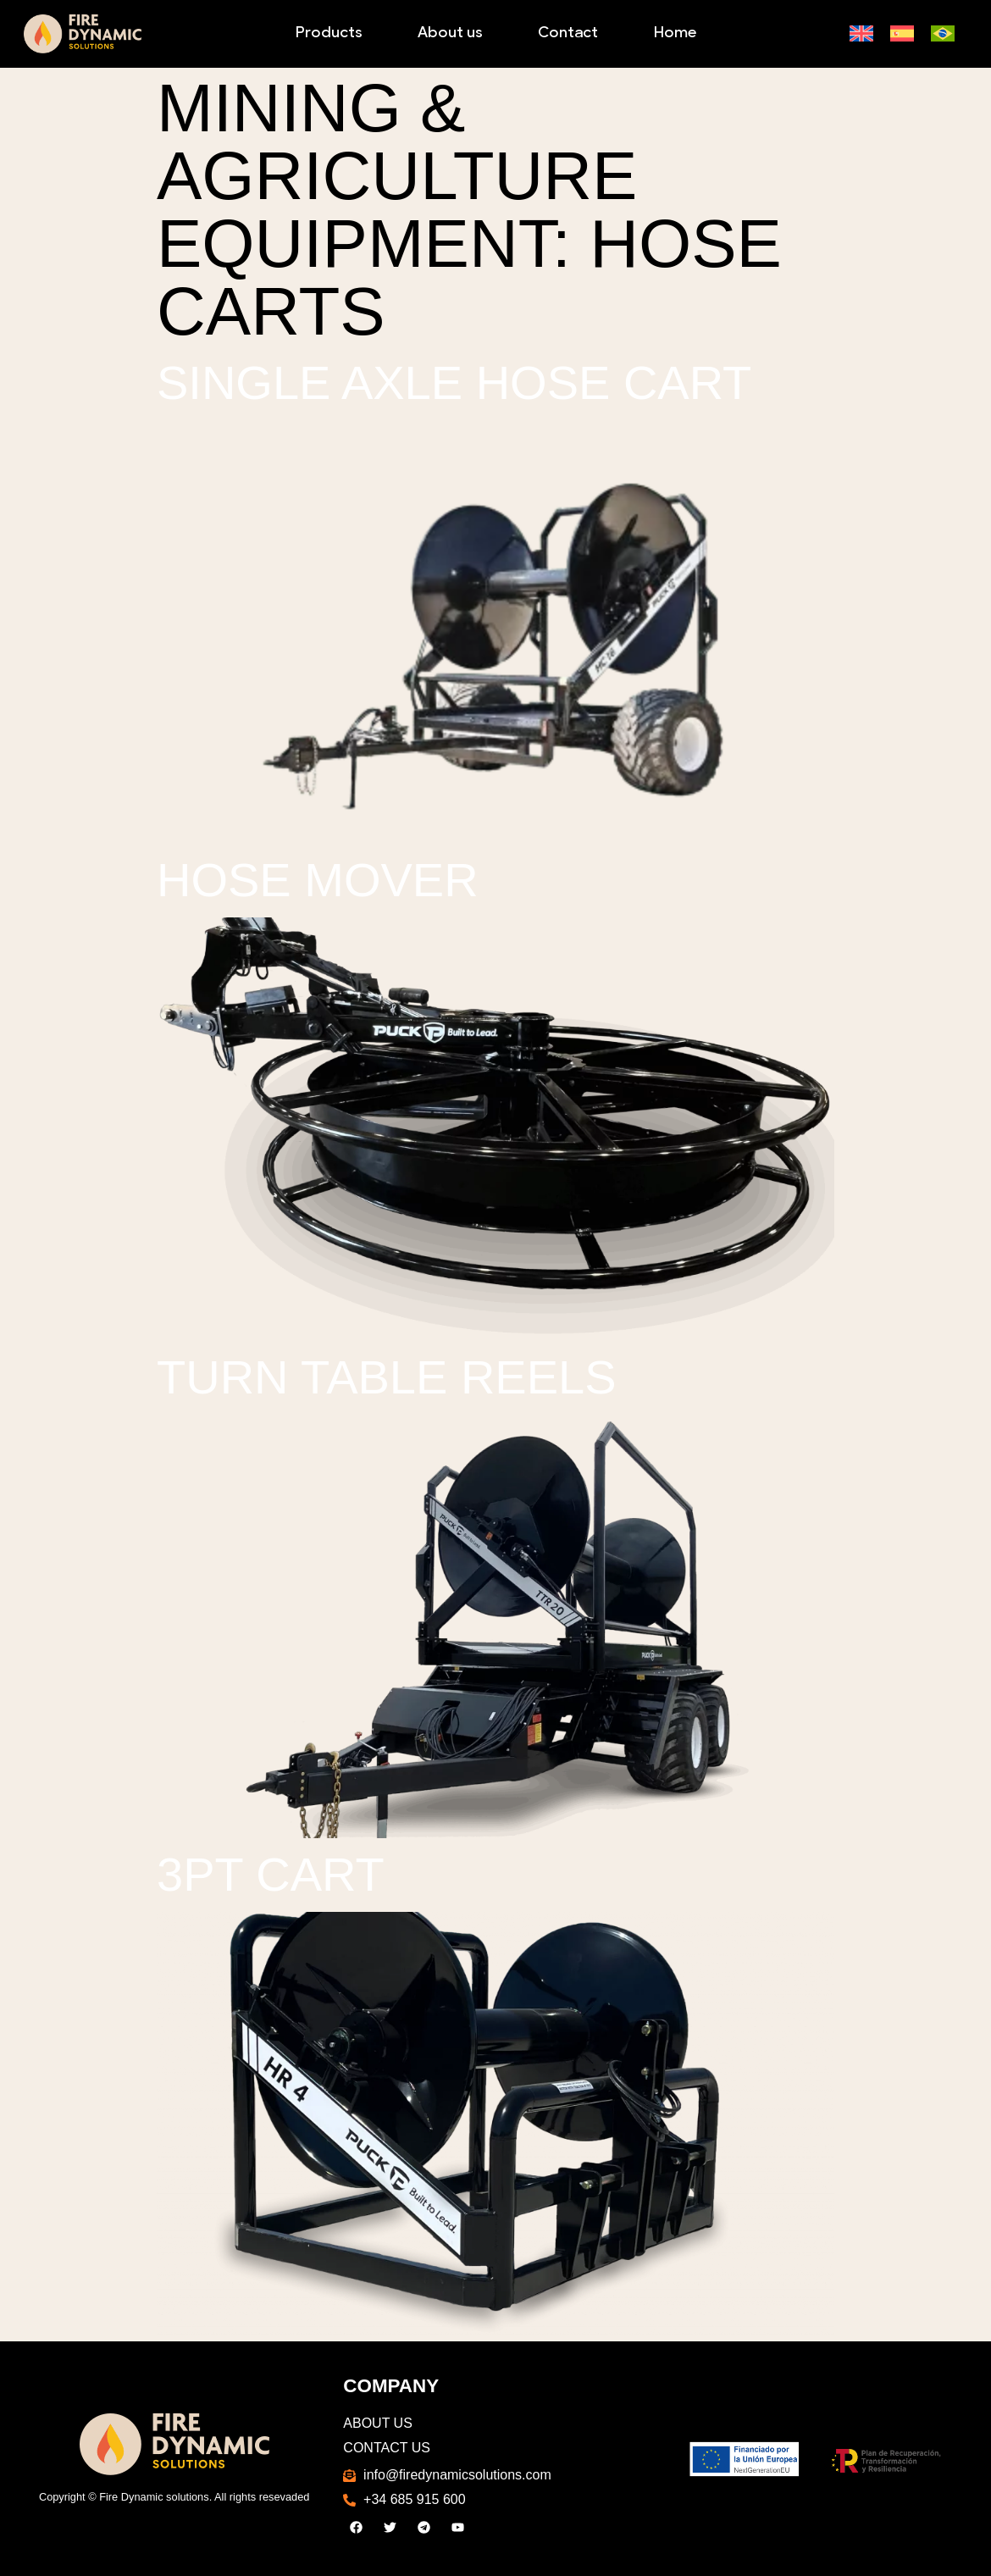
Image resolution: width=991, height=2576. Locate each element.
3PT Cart (271, 1874)
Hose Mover (318, 879)
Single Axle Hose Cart (454, 382)
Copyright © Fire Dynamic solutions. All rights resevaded (174, 2496)
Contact (568, 33)
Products (329, 33)
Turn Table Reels (387, 1377)
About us (450, 33)
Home (674, 33)
